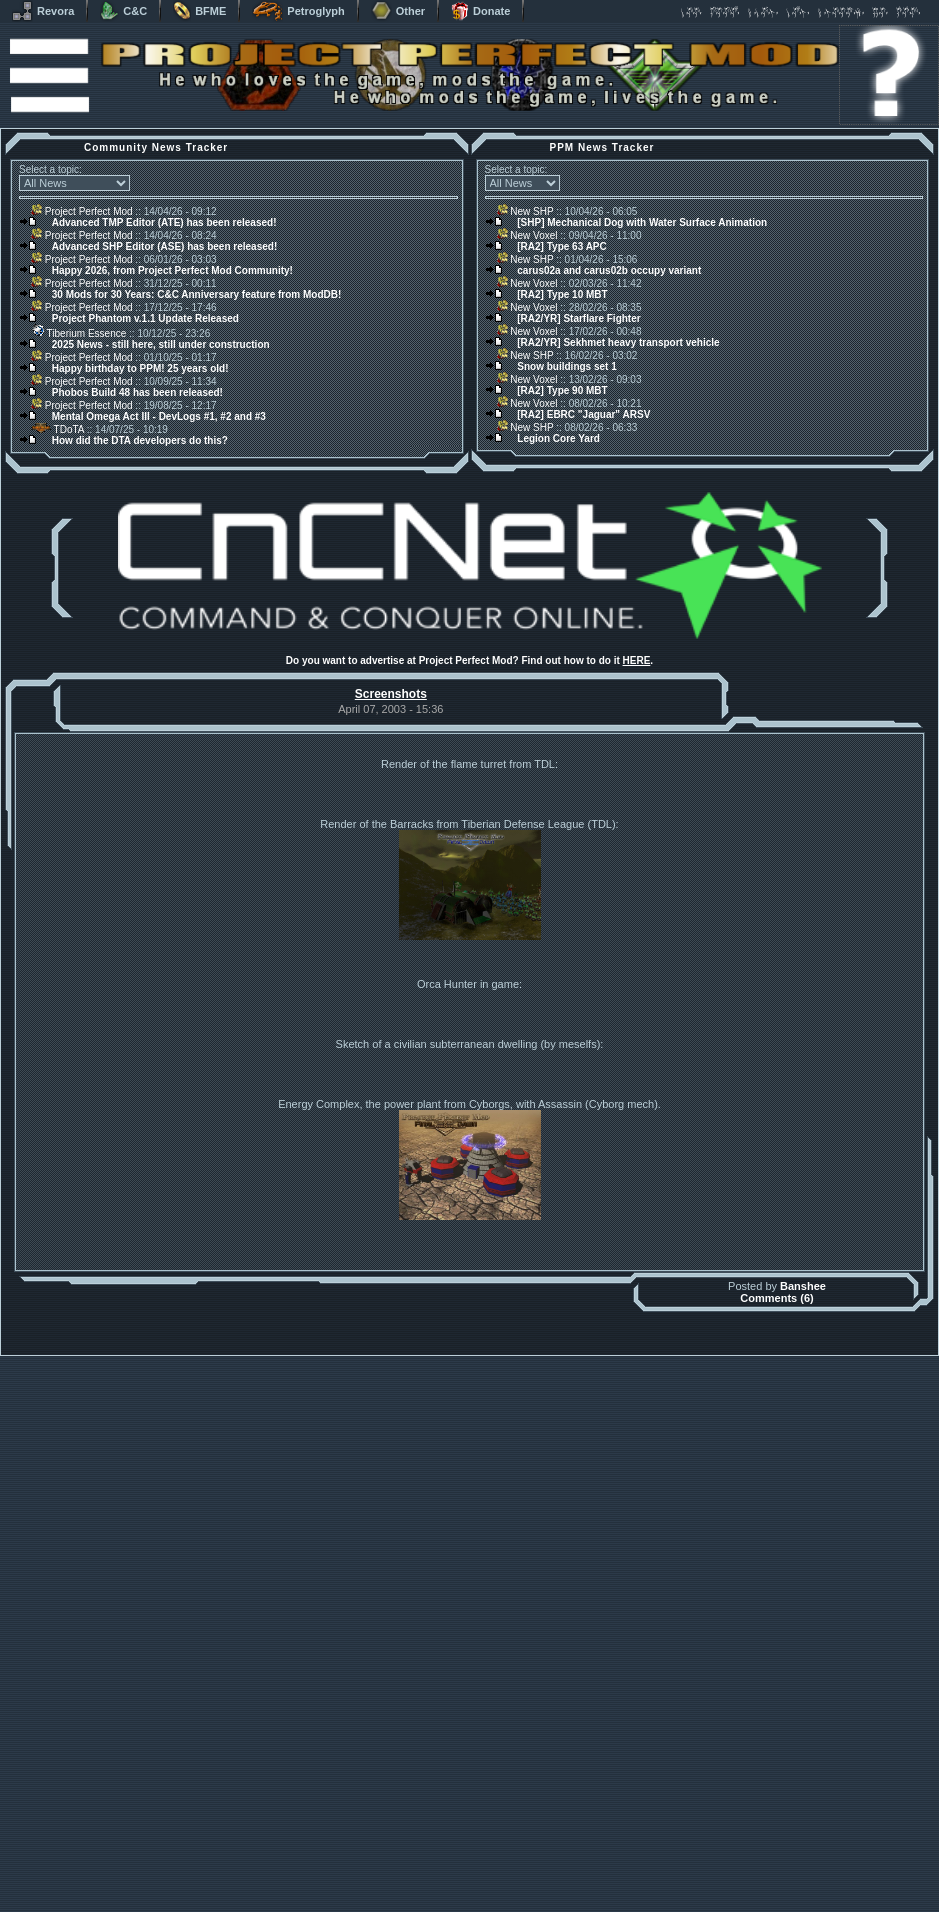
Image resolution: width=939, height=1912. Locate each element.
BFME (199, 11)
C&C (123, 11)
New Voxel (527, 235)
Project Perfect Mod (82, 211)
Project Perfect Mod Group (459, 1895)
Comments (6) (776, 1822)
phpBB (583, 1884)
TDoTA (57, 429)
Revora (43, 11)
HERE (637, 660)
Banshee (803, 1810)
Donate (480, 11)
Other (398, 11)
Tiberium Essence (78, 333)
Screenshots (391, 694)
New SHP (525, 211)
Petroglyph (298, 11)
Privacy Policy (574, 1906)
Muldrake (380, 1884)
